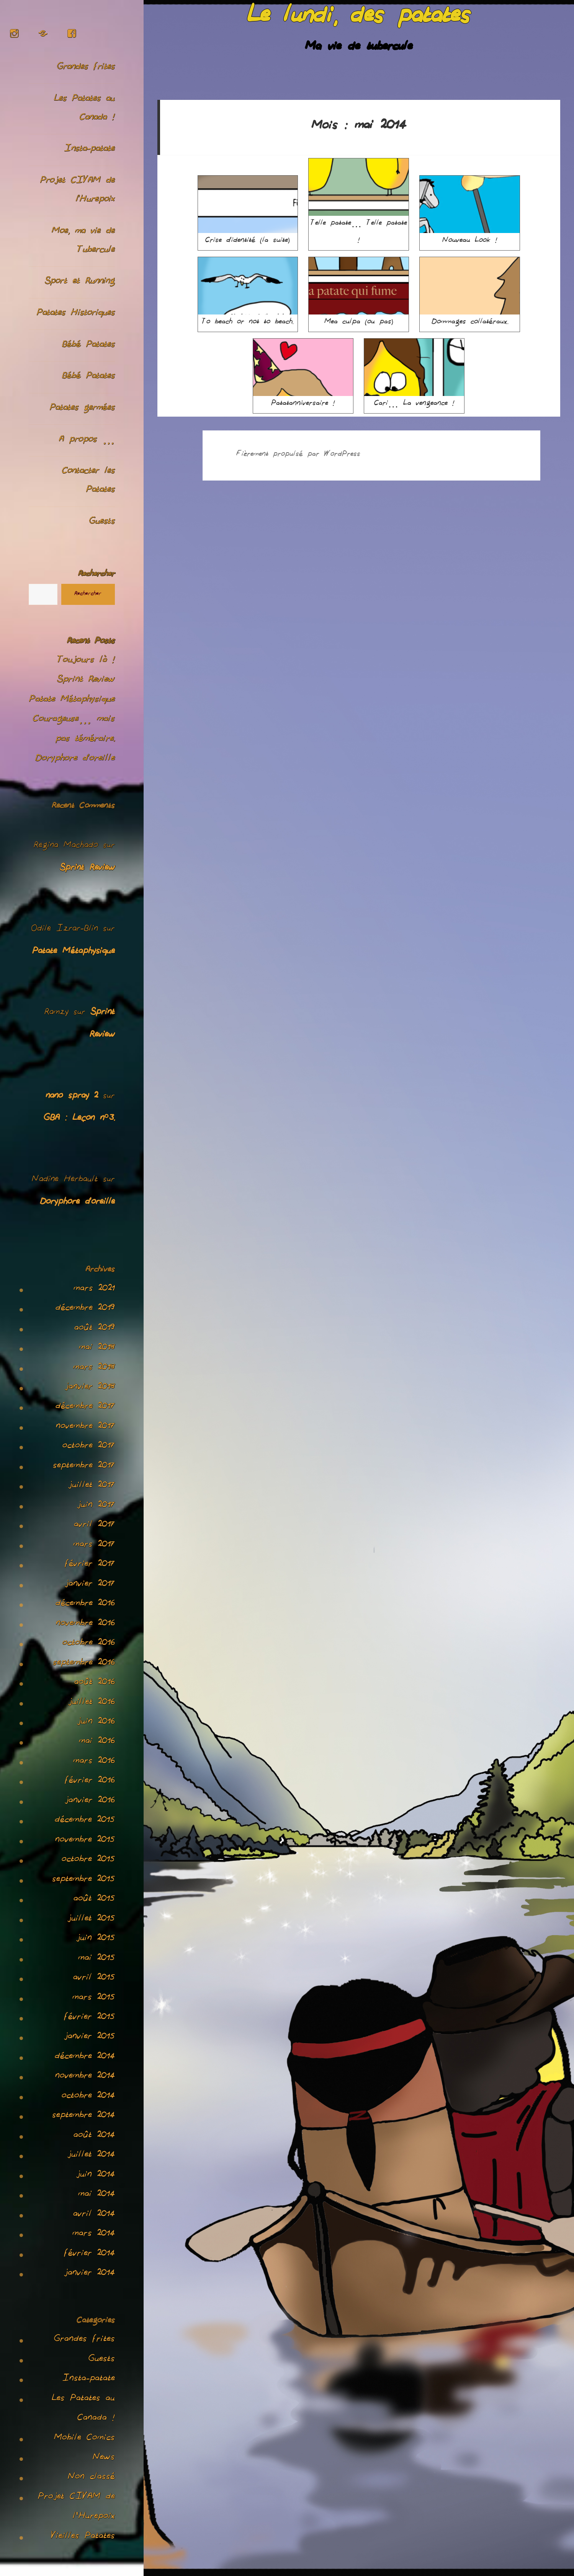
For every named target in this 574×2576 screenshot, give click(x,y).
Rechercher (96, 575)
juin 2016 (96, 1722)
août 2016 (94, 1683)
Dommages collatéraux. (470, 292)
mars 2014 (93, 2234)
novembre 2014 (85, 2077)
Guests (102, 522)
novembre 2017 (85, 1427)
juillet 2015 (91, 1919)
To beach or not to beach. (248, 292)
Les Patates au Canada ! (84, 109)
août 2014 (94, 2136)
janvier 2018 (90, 1388)
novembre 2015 (85, 1841)
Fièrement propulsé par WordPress (298, 455)
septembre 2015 (83, 1880)
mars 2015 (93, 1998)
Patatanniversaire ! (303, 374)
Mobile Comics (84, 2439)
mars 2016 (94, 1762)
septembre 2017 (84, 1466)
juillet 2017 (91, 1486)
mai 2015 (96, 1959)
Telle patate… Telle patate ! (359, 202)
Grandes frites (86, 68)
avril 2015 (94, 1978)
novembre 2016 (85, 1624)
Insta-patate (89, 149)
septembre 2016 (84, 1663)
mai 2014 (96, 2195)
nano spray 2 (72, 1097)
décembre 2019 (85, 1309)
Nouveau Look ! (470, 211)
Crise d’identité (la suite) (248, 211)
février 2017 (90, 1565)
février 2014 (89, 2254)
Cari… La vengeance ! (414, 374)
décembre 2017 (85, 1407)
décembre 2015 (85, 1821)
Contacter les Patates (88, 481)
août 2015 (94, 1899)
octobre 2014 (88, 2096)
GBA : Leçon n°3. (79, 1119)
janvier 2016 (90, 1801)
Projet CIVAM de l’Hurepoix (77, 191)
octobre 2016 (88, 1644)
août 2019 (94, 1329)
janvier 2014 (89, 2274)
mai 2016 (97, 1742)
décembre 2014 (85, 2057)
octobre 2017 (88, 1446)
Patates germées (82, 408)
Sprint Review (86, 680)
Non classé (91, 2478)
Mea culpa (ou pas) (359, 292)
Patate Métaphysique (72, 700)
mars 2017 (94, 1545)
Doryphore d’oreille (75, 759)
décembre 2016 (85, 1604)
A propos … (87, 440)
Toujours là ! (86, 661)
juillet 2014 (91, 2155)
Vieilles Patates (83, 2537)
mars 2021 (94, 1289)
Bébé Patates (88, 345)
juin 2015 (95, 1939)
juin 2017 (96, 1506)
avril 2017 (94, 1525)
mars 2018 (94, 1368)
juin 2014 (95, 2175)
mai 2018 (97, 1348)
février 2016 (90, 1781)
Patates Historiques (76, 314)
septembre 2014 (83, 2116)
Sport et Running (80, 282)
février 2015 (89, 2018)
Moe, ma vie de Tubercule (83, 241)
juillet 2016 (91, 1703)
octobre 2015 (88, 1860)
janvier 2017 (90, 1585)
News (104, 2458)
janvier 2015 (89, 2037)
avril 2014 (94, 2215)
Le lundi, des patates (358, 19)
